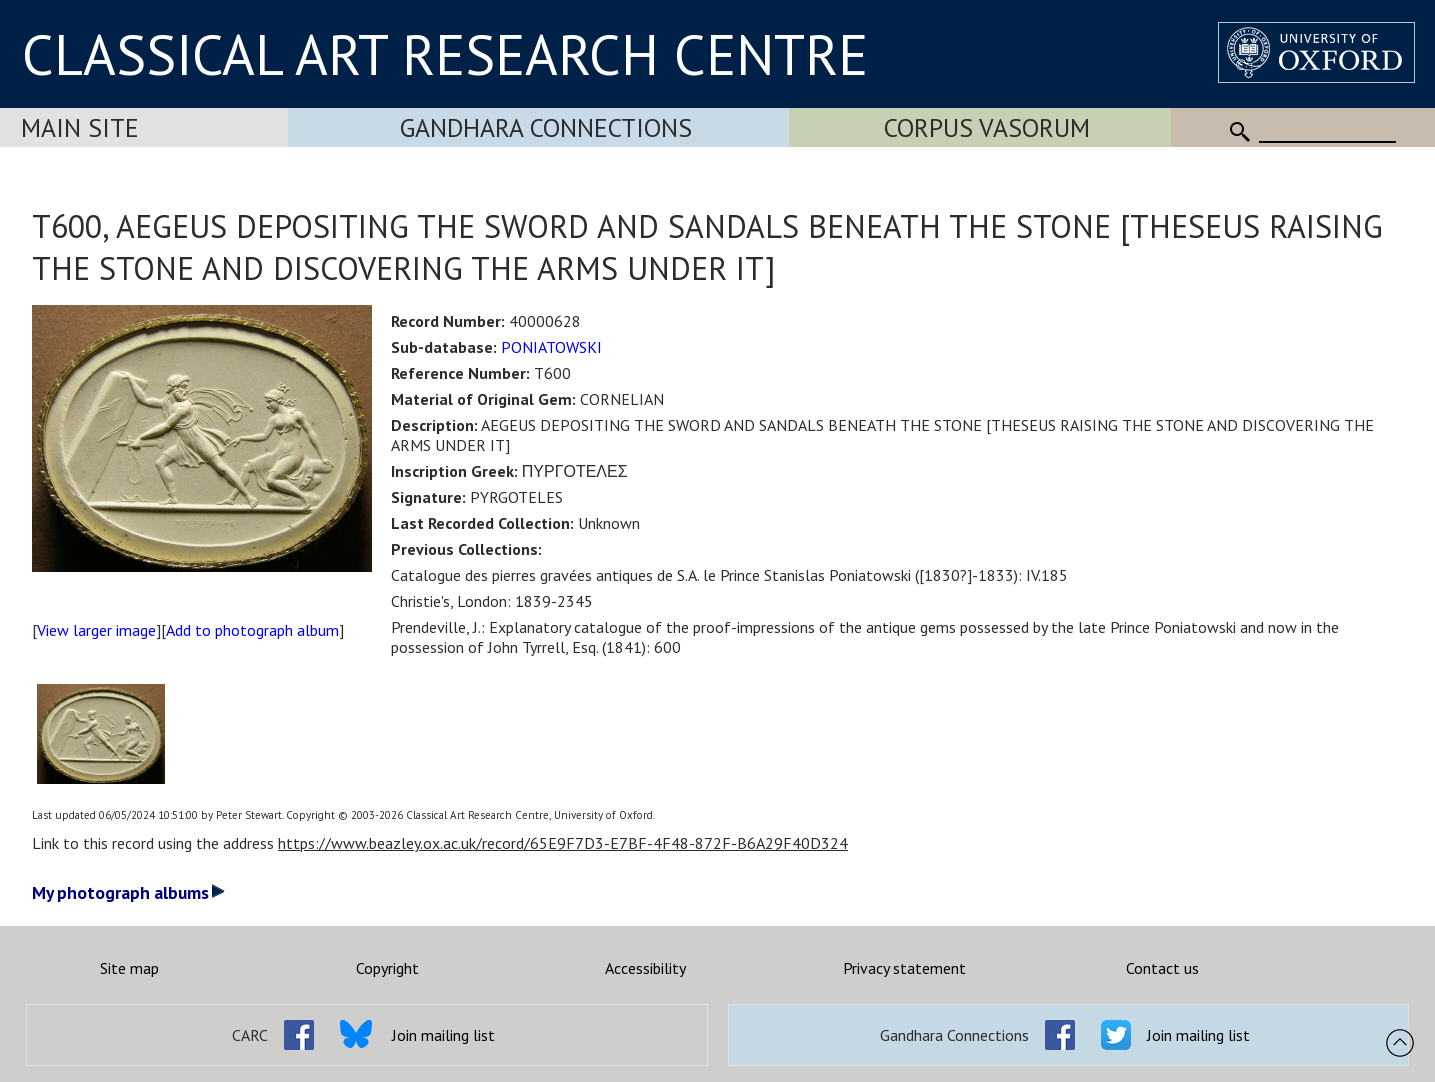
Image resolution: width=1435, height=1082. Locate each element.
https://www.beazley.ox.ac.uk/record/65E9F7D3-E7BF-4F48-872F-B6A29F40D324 (563, 843)
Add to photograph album (252, 630)
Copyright (387, 968)
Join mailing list (443, 1035)
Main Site (80, 127)
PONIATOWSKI (551, 347)
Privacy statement (904, 968)
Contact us (1162, 968)
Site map (129, 968)
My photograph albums (128, 892)
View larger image (96, 630)
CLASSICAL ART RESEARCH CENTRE (445, 54)
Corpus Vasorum (987, 127)
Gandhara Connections (546, 127)
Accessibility (645, 968)
